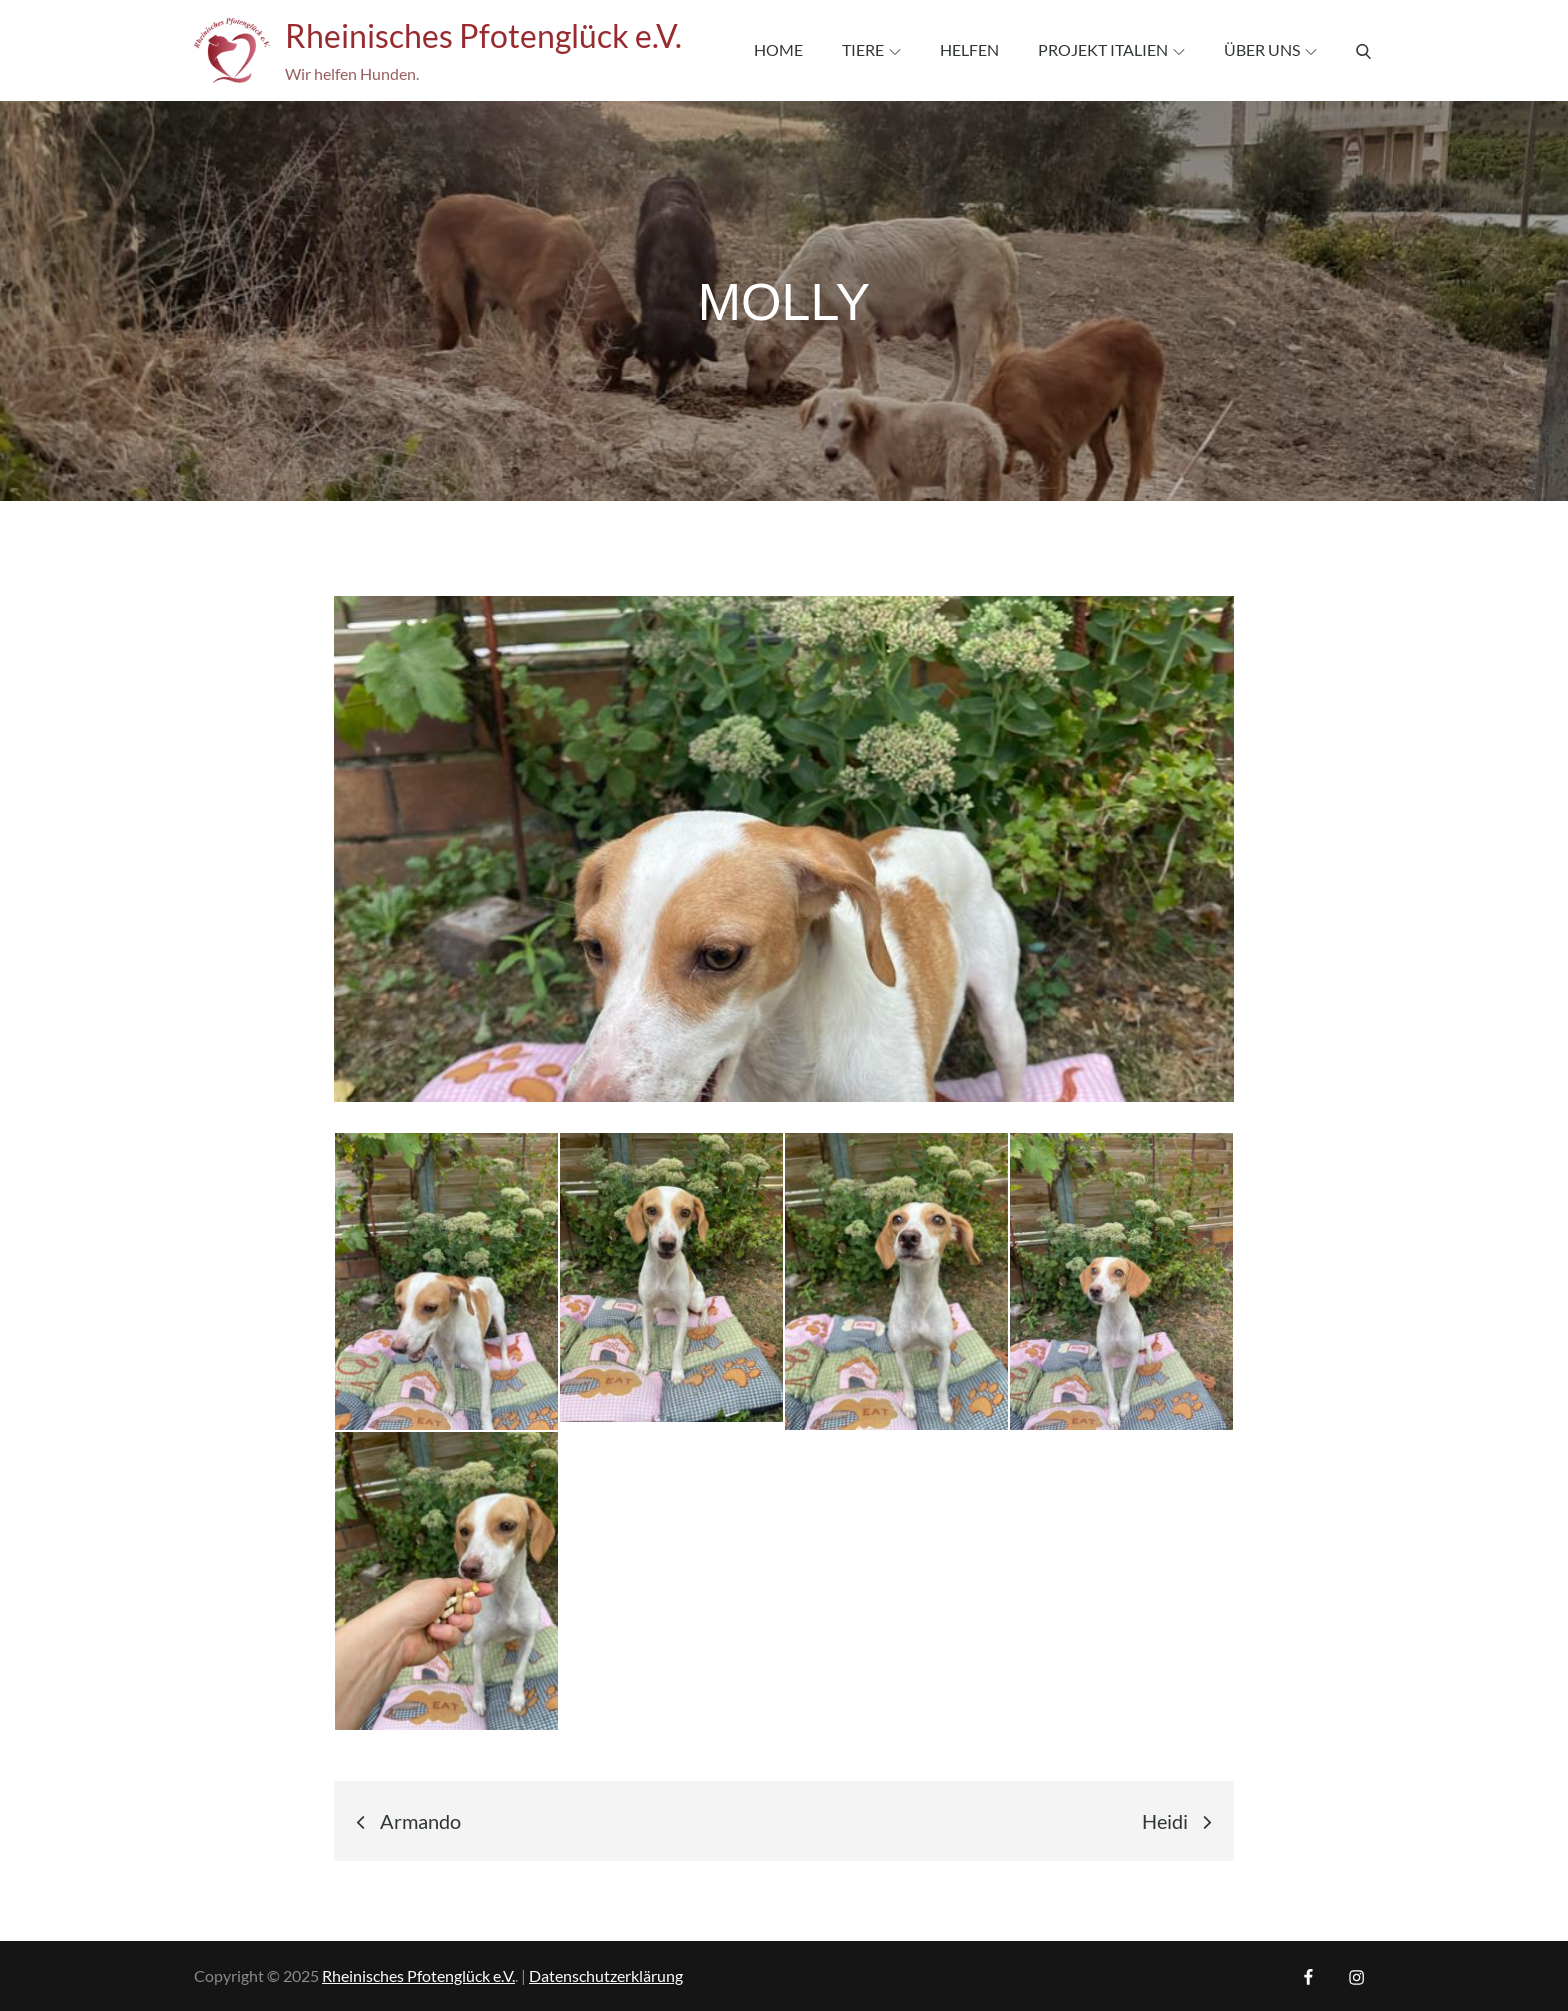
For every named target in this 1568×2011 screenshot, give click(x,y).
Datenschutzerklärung (606, 1975)
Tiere (871, 49)
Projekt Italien (1111, 49)
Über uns (1270, 49)
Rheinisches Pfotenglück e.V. (483, 35)
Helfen (969, 49)
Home (778, 49)
